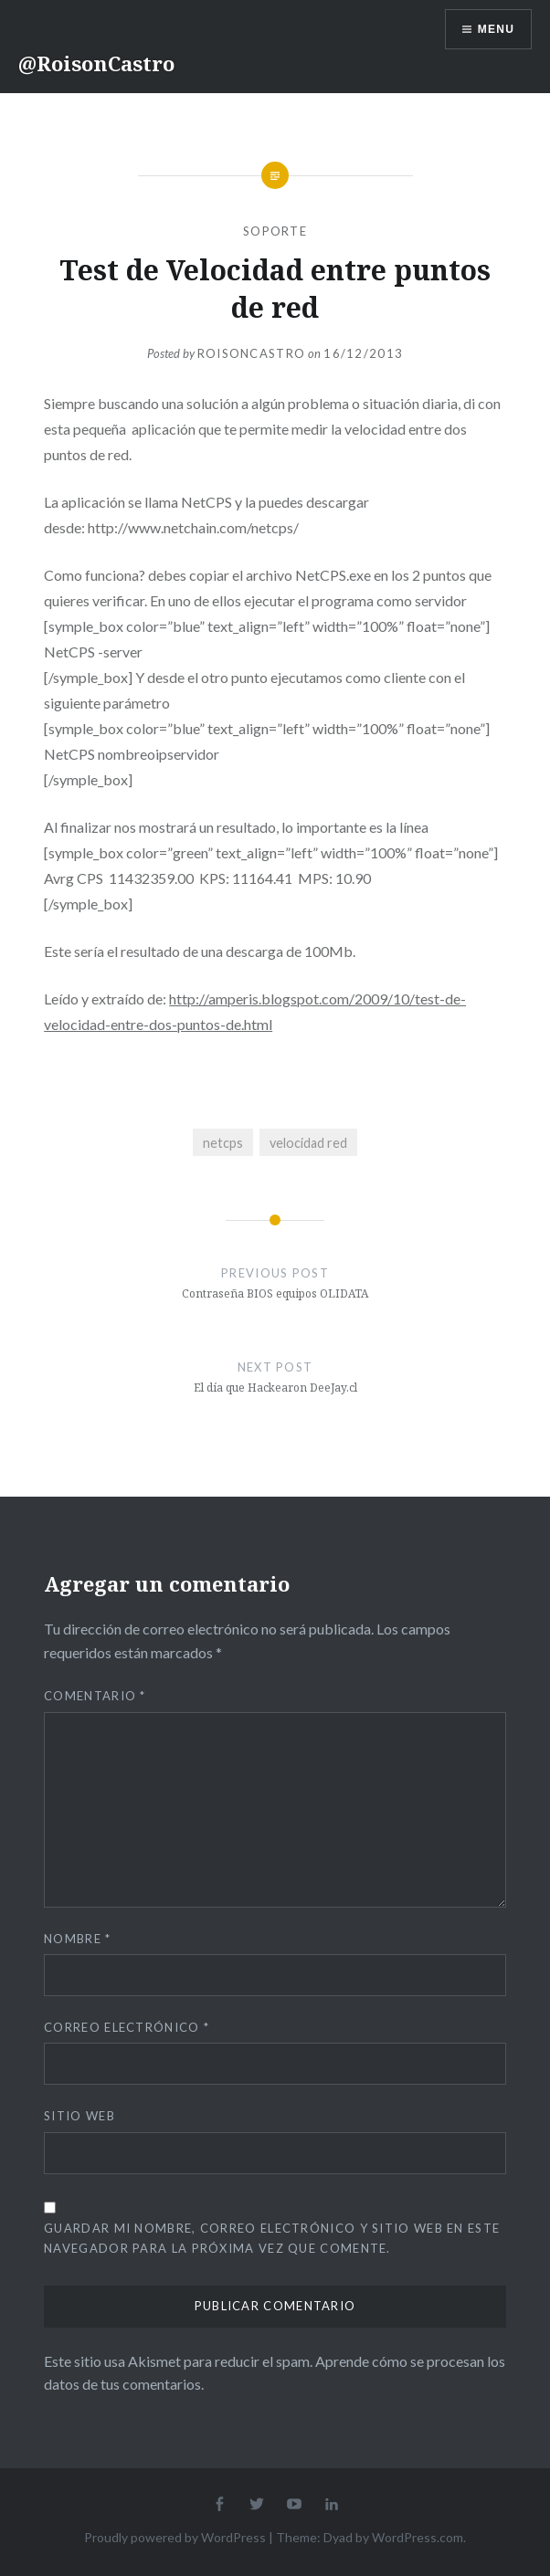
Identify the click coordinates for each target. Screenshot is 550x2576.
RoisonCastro (251, 353)
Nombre (77, 1938)
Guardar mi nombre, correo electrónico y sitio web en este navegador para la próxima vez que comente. (272, 2238)
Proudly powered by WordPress (175, 2537)
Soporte (275, 231)
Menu (496, 29)
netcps (223, 1143)
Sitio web (79, 2115)
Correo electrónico (126, 2027)
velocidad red (308, 1143)
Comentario (95, 1695)
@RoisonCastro (96, 63)
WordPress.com (417, 2537)
